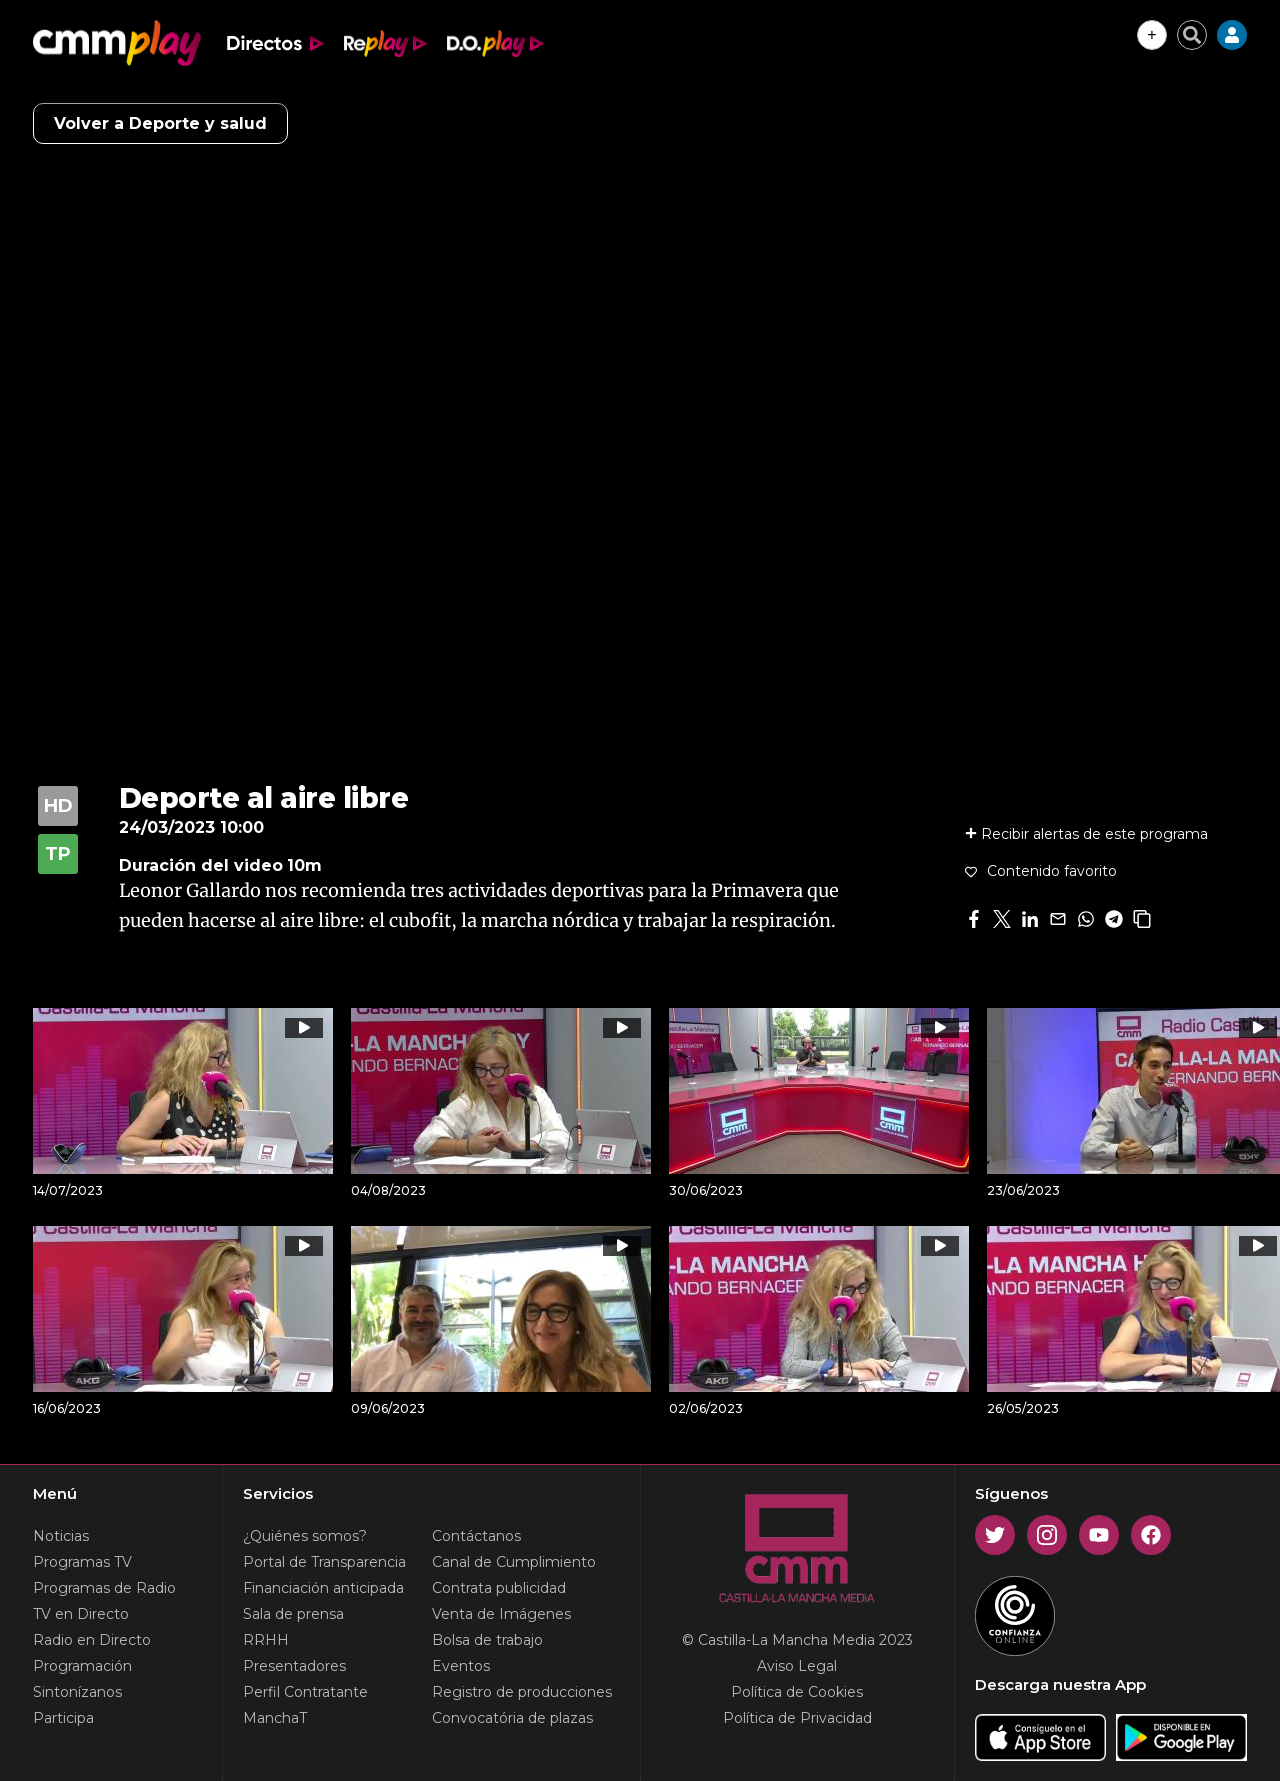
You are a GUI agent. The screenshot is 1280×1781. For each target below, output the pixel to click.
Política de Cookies (797, 1692)
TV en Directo (81, 1614)
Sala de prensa (293, 1614)
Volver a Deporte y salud (160, 123)
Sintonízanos (77, 1692)
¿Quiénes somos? (305, 1536)
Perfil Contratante (305, 1692)
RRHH (266, 1640)
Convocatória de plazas (512, 1718)
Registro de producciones (522, 1692)
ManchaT (275, 1718)
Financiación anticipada (323, 1588)
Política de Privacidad (797, 1718)
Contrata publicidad (499, 1588)
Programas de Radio (104, 1588)
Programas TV (82, 1562)
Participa (63, 1718)
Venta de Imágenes (501, 1614)
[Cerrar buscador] (1192, 35)
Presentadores (294, 1666)
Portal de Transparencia (324, 1562)
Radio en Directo (92, 1640)
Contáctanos (476, 1536)
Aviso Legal (797, 1666)
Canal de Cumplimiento (514, 1562)
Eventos (461, 1666)
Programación (82, 1666)
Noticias (61, 1536)
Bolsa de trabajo (487, 1640)
